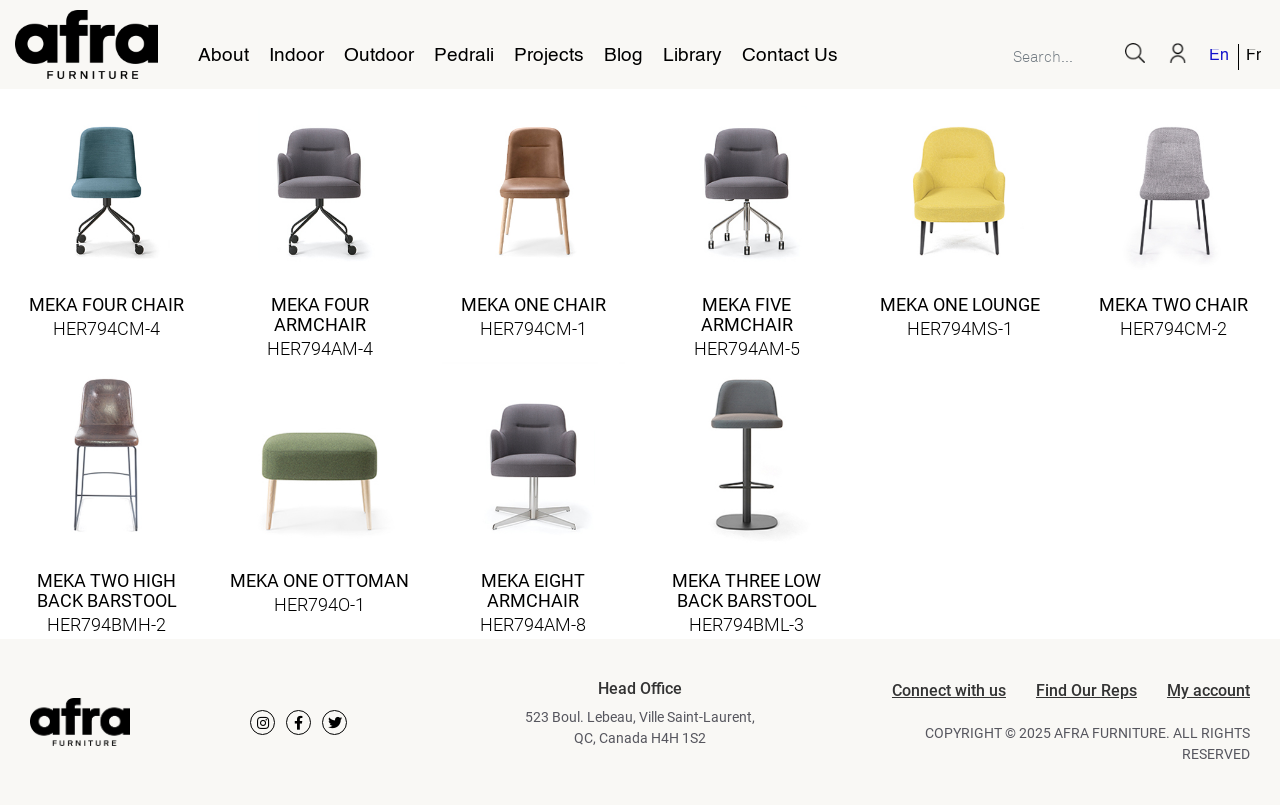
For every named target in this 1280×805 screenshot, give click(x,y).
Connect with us (949, 690)
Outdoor (379, 56)
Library (692, 56)
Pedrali (464, 56)
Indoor (296, 56)
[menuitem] (1220, 57)
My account (1208, 690)
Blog (623, 56)
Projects (549, 56)
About (223, 56)
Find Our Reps (1086, 690)
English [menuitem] (1218, 56)
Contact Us (790, 56)
